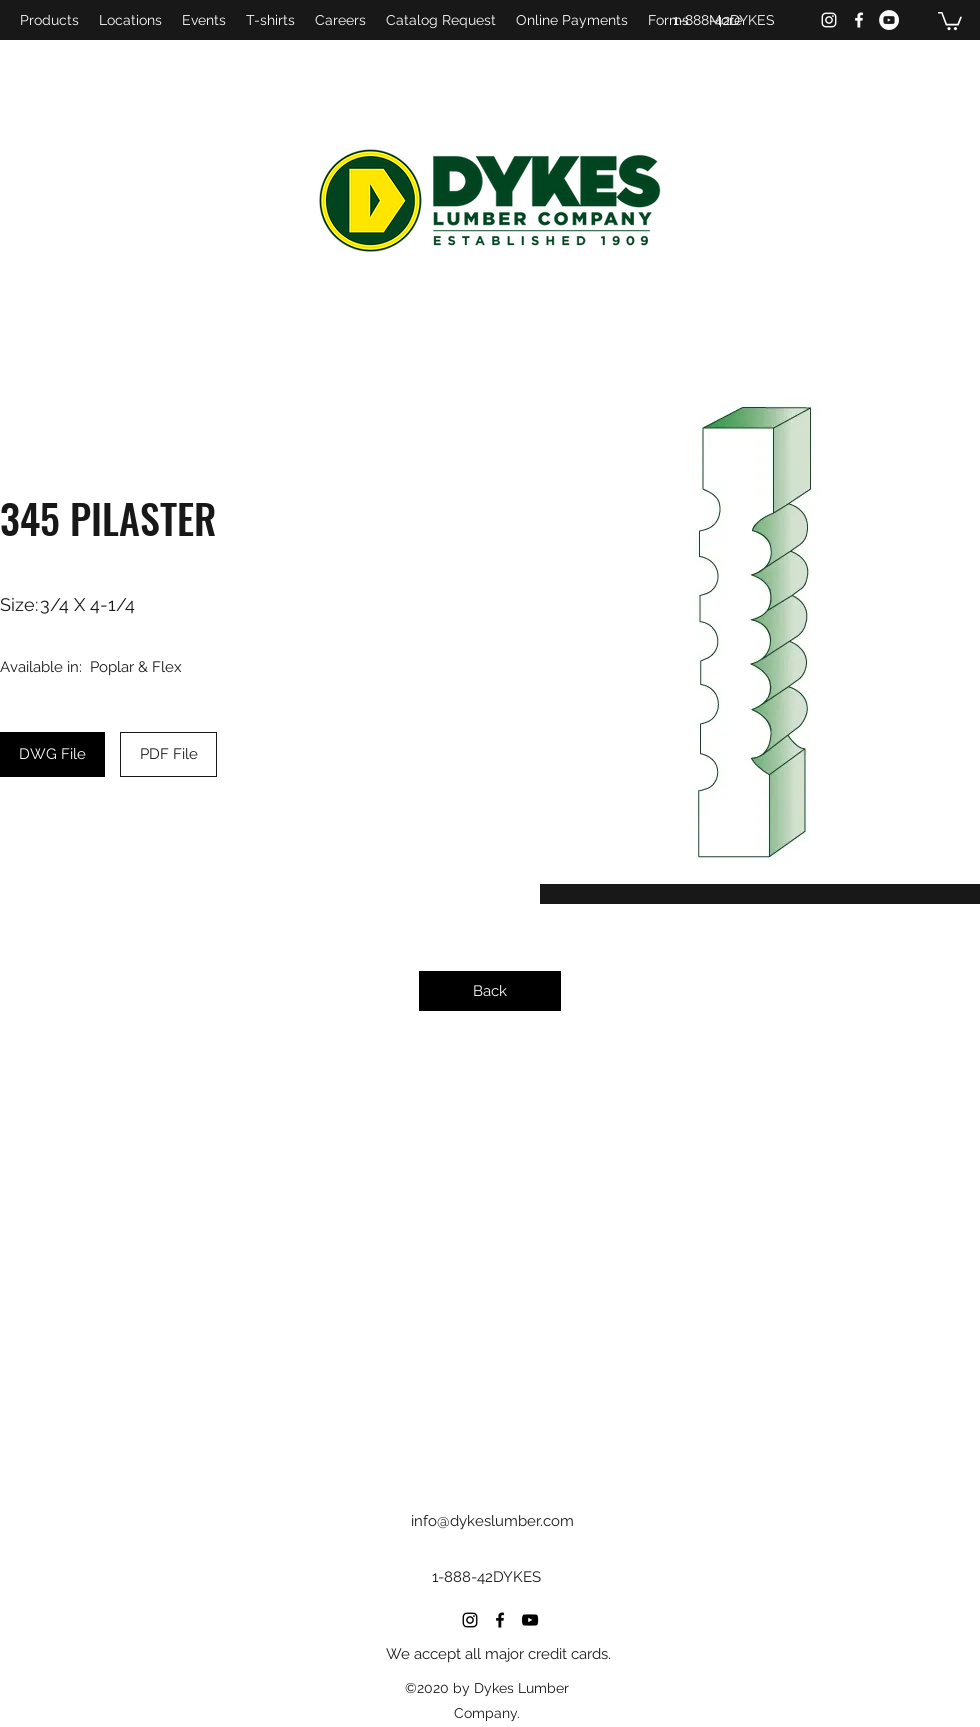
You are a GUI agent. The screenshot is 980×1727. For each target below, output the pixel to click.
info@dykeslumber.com (492, 1521)
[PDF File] (168, 754)
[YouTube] (889, 20)
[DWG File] (52, 754)
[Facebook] (859, 20)
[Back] (490, 991)
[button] (950, 20)
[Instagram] (829, 20)
